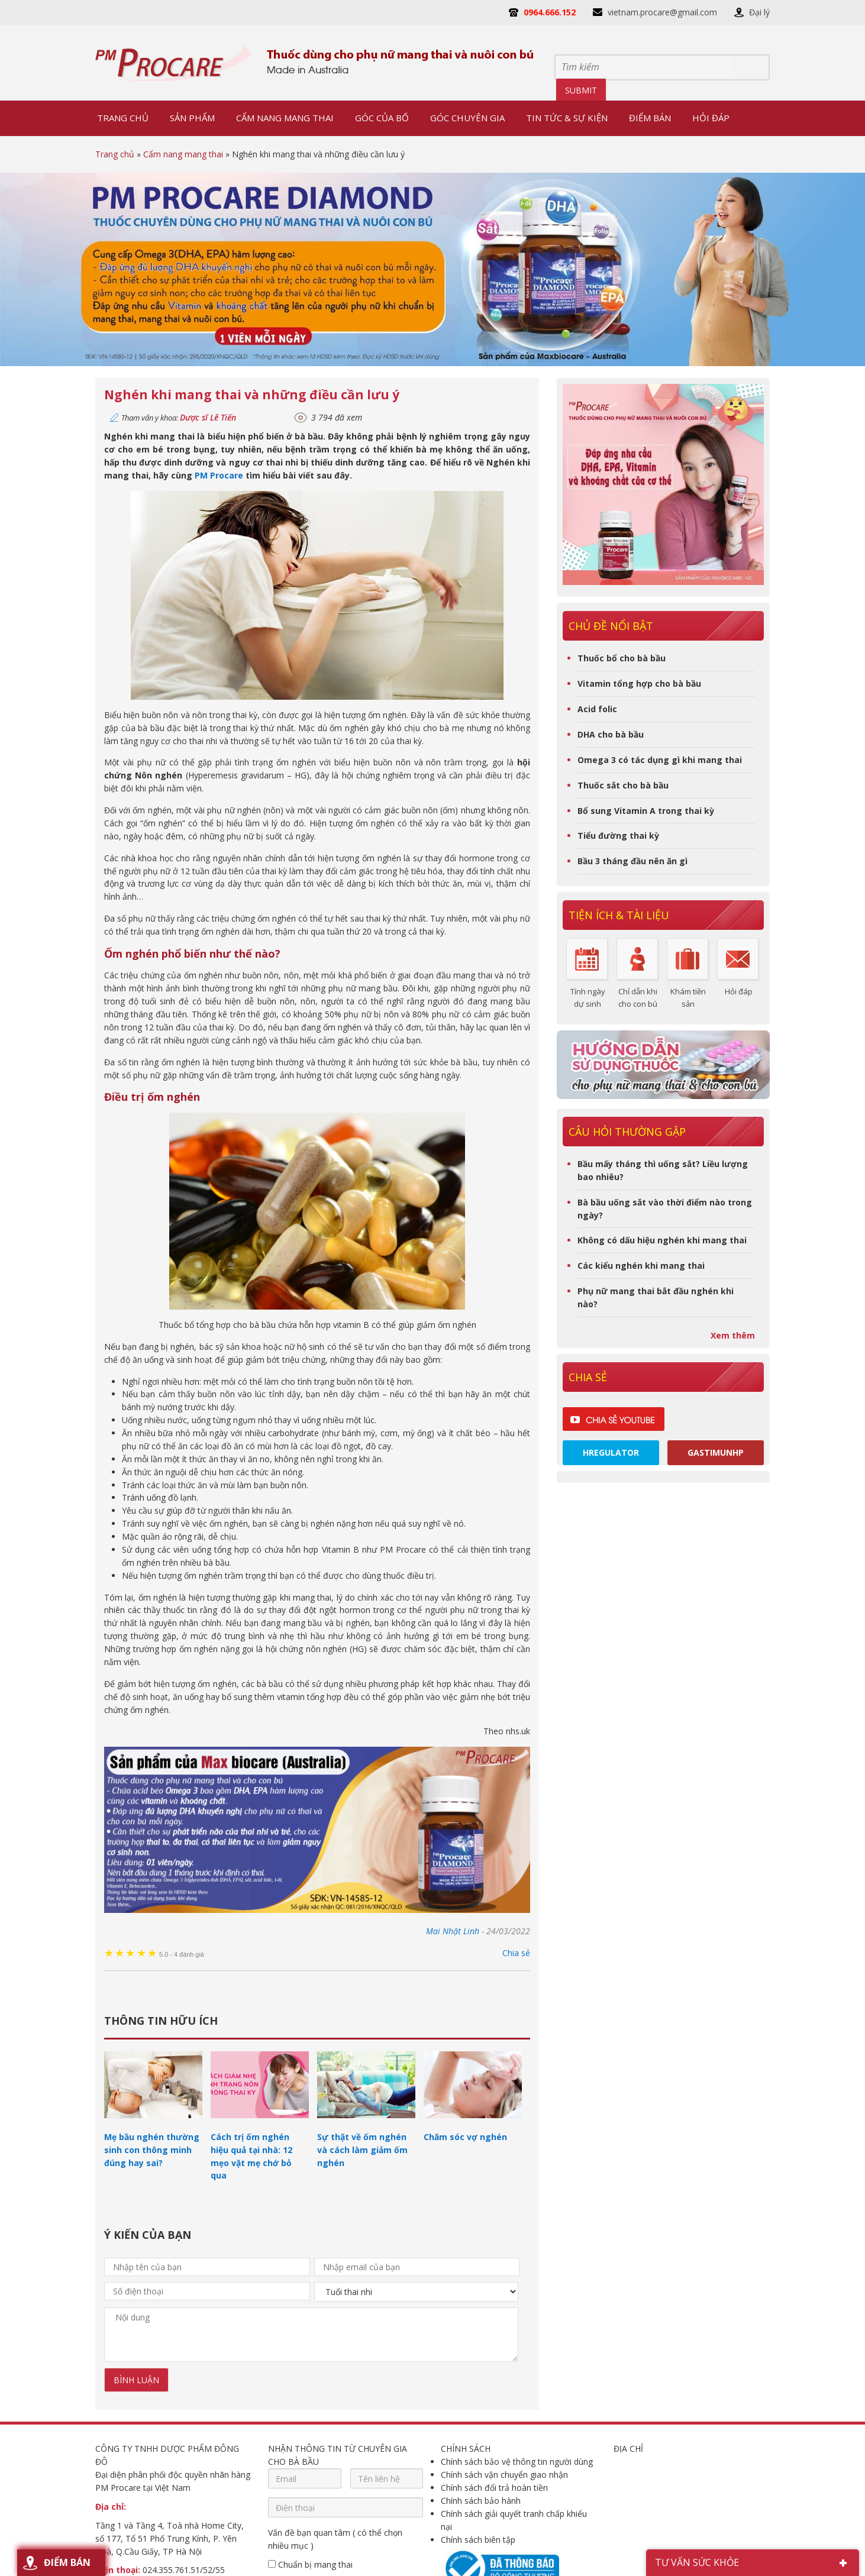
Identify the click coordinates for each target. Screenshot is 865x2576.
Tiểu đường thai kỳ (618, 835)
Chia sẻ (516, 1952)
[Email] (304, 2478)
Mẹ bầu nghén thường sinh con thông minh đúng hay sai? (151, 2149)
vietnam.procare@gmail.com (662, 12)
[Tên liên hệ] (387, 2478)
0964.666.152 (550, 12)
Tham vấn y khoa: (178, 417)
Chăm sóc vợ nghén (465, 2136)
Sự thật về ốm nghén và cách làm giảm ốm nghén (362, 2149)
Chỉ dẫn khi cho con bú (637, 997)
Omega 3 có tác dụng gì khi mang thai (659, 759)
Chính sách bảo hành (481, 2500)
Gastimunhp (716, 1452)
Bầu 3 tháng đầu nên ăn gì (632, 861)
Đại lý (759, 12)
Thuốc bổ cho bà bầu (621, 658)
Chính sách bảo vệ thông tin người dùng (517, 2461)
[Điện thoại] (345, 2507)
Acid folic (597, 709)
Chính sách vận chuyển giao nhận (504, 2474)
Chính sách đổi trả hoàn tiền (494, 2487)
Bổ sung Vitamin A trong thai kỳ (645, 810)
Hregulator (611, 1452)
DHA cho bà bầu (610, 734)
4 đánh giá (181, 1954)
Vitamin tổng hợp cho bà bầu (639, 683)
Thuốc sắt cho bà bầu (623, 785)
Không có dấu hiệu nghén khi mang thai (662, 1240)
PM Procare (219, 475)
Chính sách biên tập (478, 2539)
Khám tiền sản (688, 997)
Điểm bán (67, 2562)
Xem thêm (733, 1335)
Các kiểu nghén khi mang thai (641, 1265)
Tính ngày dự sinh (587, 997)
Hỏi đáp (739, 991)
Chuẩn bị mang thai (310, 2564)
